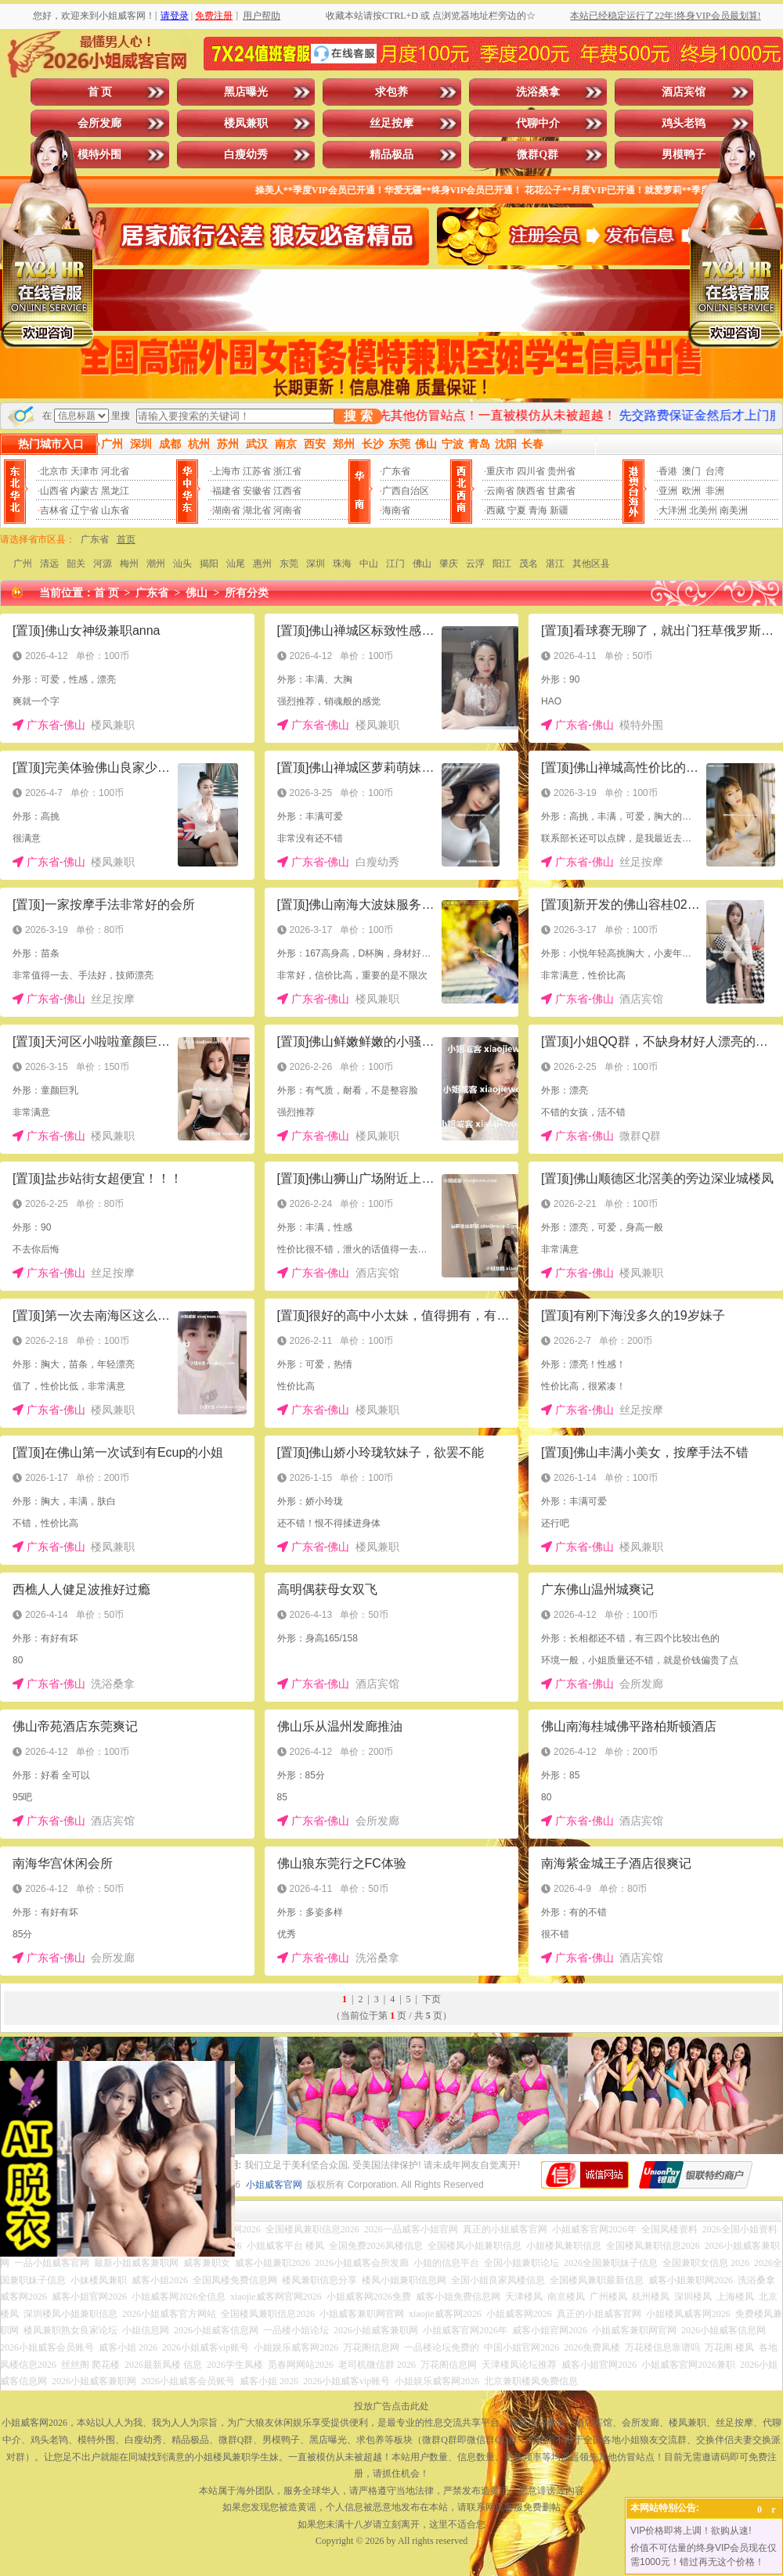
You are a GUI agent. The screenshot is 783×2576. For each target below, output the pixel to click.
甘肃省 (561, 490)
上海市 (226, 471)
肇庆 (448, 563)
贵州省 (561, 471)
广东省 (396, 471)
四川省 (531, 471)
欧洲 (691, 490)
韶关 (76, 563)
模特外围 (99, 154)
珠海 (342, 563)
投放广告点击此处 (391, 2406)
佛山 (422, 563)
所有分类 (247, 593)
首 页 (100, 92)
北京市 (54, 471)
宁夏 (516, 510)
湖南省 (226, 510)
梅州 (129, 563)
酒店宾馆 (683, 92)
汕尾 (235, 563)
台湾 (714, 471)
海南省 (396, 510)
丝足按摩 (391, 123)
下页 (431, 1999)
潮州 (155, 563)
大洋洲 (673, 510)
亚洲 (668, 490)
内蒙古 (84, 490)
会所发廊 (99, 123)
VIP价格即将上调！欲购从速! (691, 2530)
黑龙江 (115, 490)
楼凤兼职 (246, 123)
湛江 (555, 563)
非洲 (714, 490)
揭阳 (209, 563)
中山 (368, 563)
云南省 (500, 490)
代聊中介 (538, 123)
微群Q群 (537, 154)
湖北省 (257, 510)
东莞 (289, 563)
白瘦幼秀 (246, 154)
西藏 (495, 510)
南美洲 (734, 510)
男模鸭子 (683, 154)
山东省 (115, 510)
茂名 (528, 563)
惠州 (262, 563)
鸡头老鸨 (683, 123)
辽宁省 (84, 510)
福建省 (226, 490)
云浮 (475, 563)
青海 (538, 510)
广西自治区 (405, 490)
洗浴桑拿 (538, 92)
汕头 (182, 563)
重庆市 (500, 471)
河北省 (115, 471)
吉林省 (54, 510)
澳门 (691, 471)
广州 (22, 563)
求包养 (391, 92)
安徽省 (257, 490)
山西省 (54, 490)
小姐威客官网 (274, 2184)
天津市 (84, 471)
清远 (49, 563)
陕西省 (531, 490)
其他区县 (591, 563)
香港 (668, 471)
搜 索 (358, 416)
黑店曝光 (246, 92)
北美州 (703, 510)
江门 (395, 563)
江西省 (287, 490)
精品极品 (391, 154)
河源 (102, 563)
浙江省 (287, 471)
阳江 (502, 563)
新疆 (559, 510)
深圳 (315, 563)
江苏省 (257, 471)
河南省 (287, 510)
